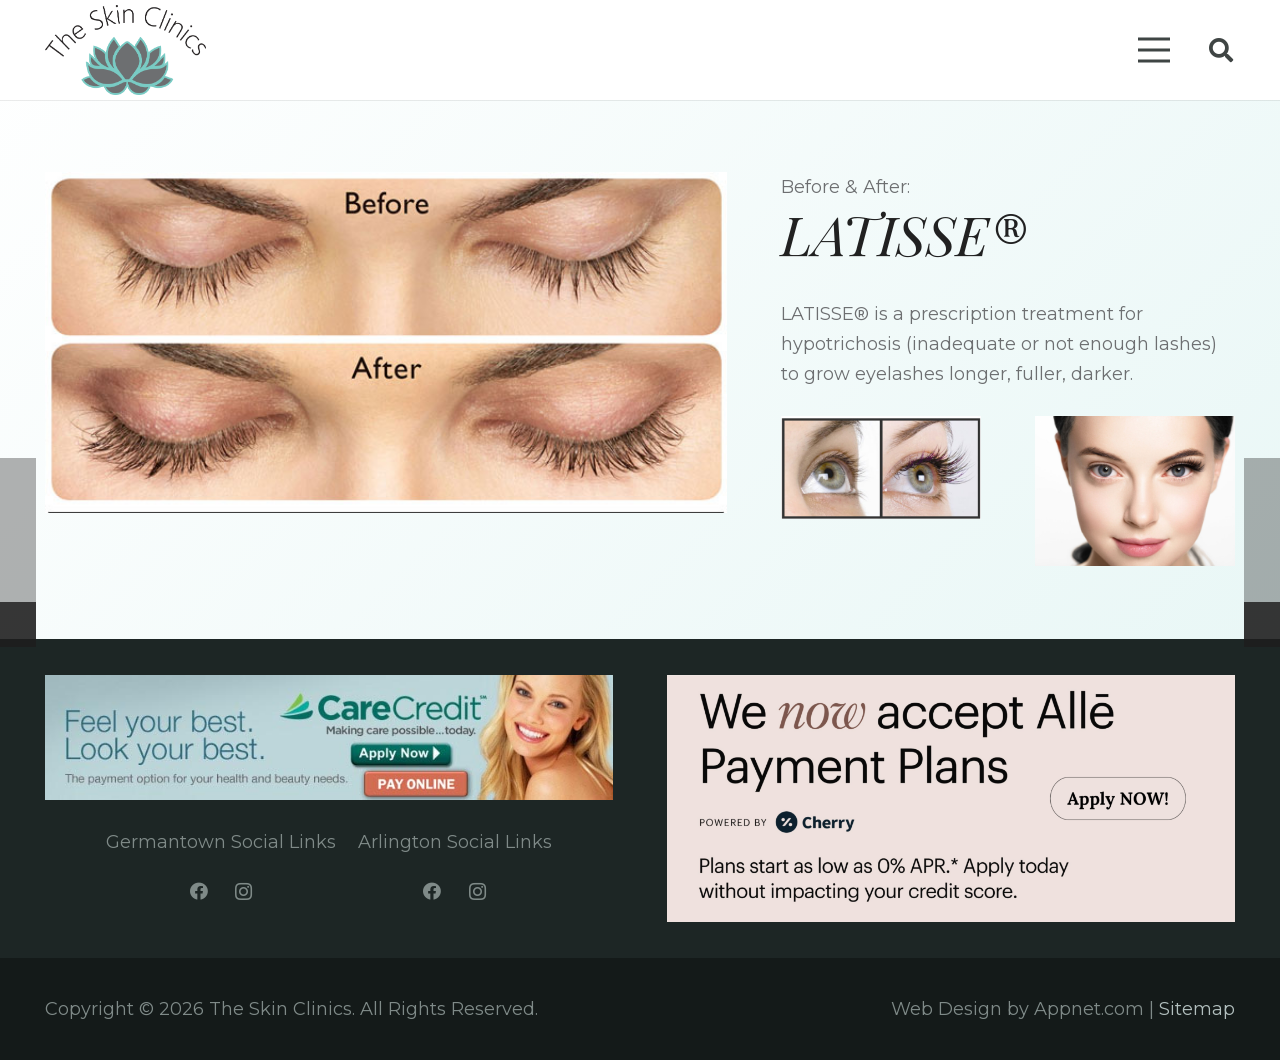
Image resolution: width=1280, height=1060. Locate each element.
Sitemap (1197, 1009)
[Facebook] (198, 891)
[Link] (125, 50)
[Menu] (1153, 50)
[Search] (1220, 50)
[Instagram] (243, 891)
